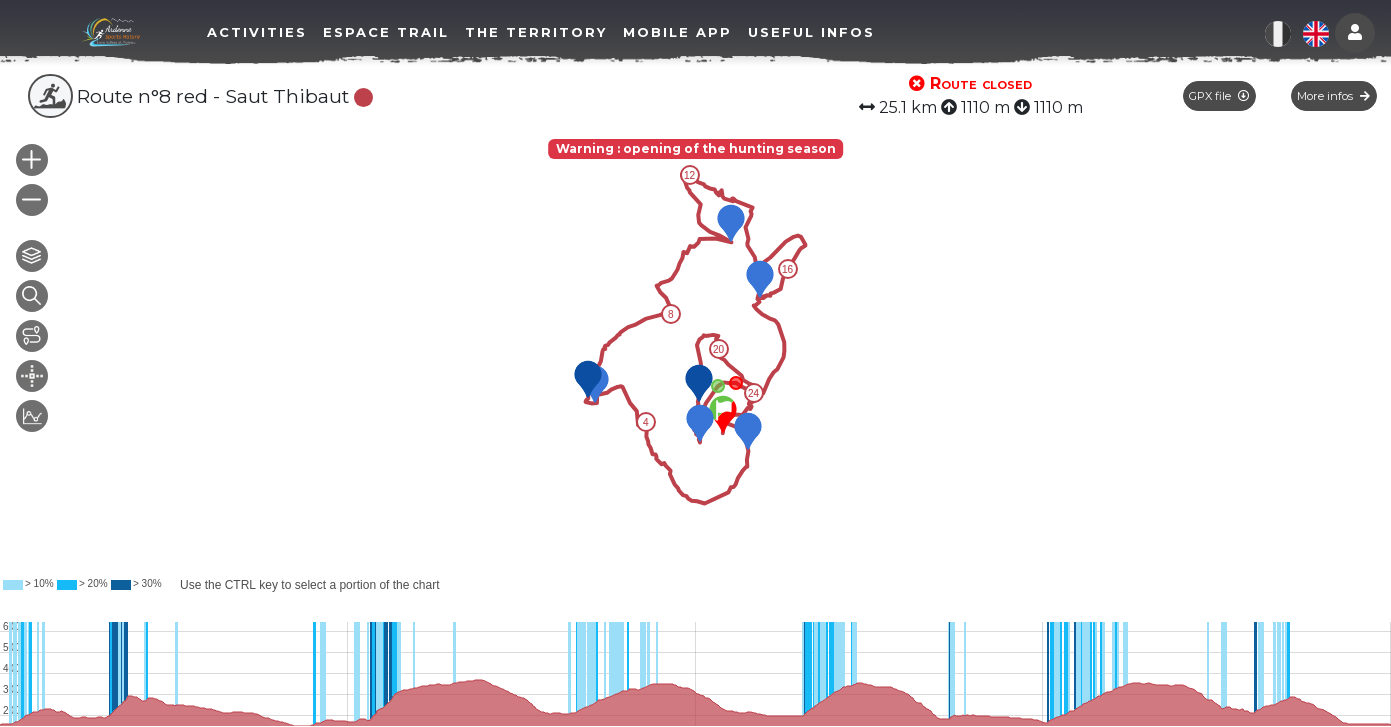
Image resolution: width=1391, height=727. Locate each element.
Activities (257, 32)
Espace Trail (386, 32)
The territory (536, 32)
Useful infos (811, 32)
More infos (1333, 96)
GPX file (1219, 96)
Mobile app (677, 32)
